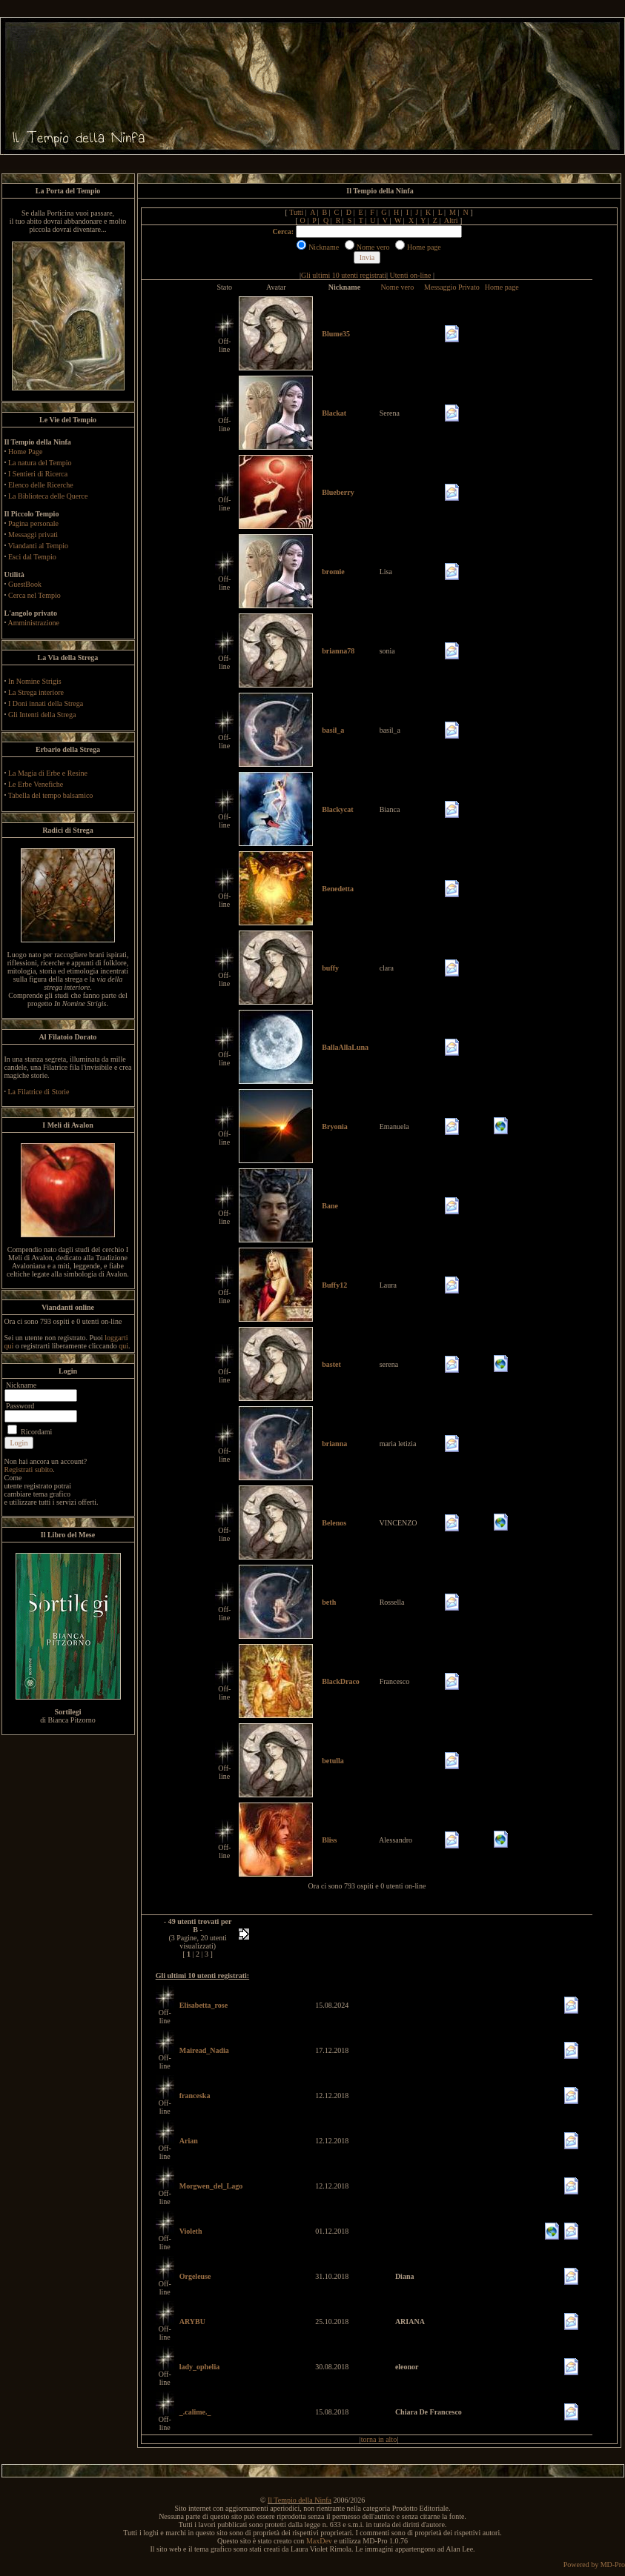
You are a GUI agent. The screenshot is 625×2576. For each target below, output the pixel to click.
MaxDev (319, 2541)
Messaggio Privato (452, 287)
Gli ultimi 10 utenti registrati (343, 275)
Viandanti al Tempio (38, 546)
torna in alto (379, 2439)
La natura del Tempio (39, 463)
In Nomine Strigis (35, 681)
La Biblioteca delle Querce (47, 496)
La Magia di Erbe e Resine (47, 773)
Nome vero (397, 287)
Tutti (296, 212)
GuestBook (25, 584)
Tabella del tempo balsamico (50, 795)
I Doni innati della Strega (45, 703)
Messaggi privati (33, 534)
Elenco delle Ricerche (40, 485)
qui (123, 1346)
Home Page (25, 451)
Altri (451, 220)
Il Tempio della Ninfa (299, 2500)
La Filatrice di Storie (39, 1092)
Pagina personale (33, 523)
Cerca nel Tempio (34, 595)
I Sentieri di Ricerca (37, 474)
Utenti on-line (410, 275)
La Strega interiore (36, 692)
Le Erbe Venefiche (35, 784)
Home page (502, 287)
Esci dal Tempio (32, 557)
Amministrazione (33, 623)
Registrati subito (28, 1469)
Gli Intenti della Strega (42, 714)
